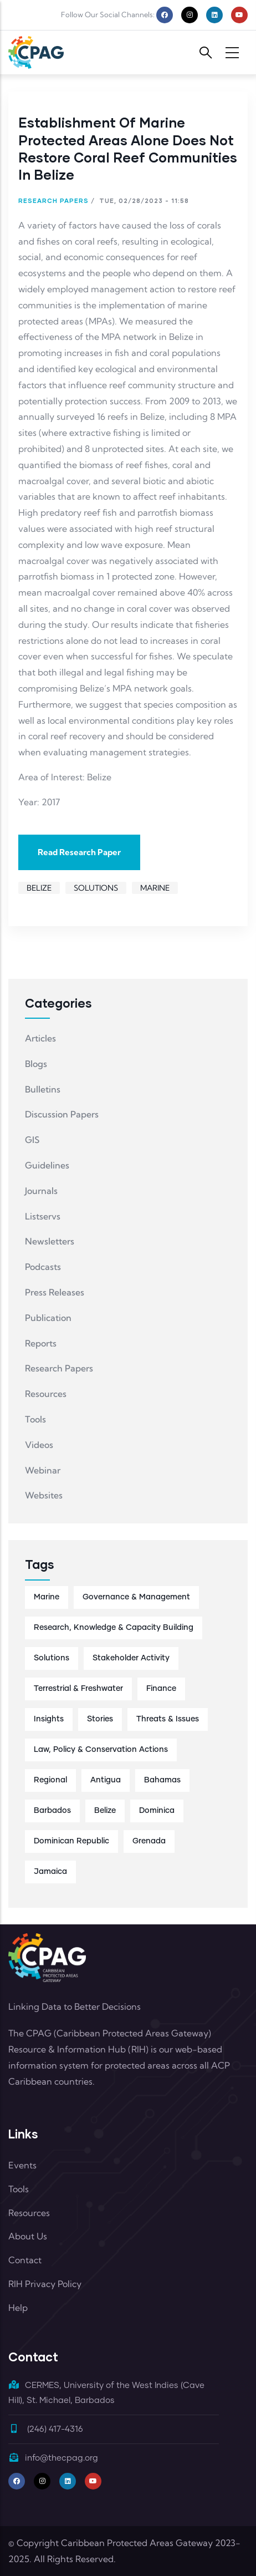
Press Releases (54, 1292)
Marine (155, 888)
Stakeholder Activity (131, 1658)
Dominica (157, 1811)
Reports (41, 1343)
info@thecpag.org (53, 2458)
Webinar (42, 1470)
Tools (35, 1419)
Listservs (42, 1216)
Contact (25, 2259)
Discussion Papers (62, 1114)
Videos (39, 1444)
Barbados (52, 1811)
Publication (48, 1317)
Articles (40, 1038)
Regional (50, 1780)
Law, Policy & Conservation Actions (101, 1750)
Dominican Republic (71, 1841)
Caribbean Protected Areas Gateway (137, 2542)
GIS (32, 1139)
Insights (49, 1719)
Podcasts (43, 1266)
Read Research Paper (79, 852)
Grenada (149, 1841)
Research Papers (53, 200)
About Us (27, 2236)
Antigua (105, 1780)
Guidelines (47, 1165)
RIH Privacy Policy (44, 2283)
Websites (44, 1495)
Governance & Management (136, 1597)
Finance (161, 1689)
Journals (41, 1190)
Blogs (36, 1063)
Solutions (96, 888)
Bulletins (42, 1089)
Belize (39, 888)
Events (22, 2165)
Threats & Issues (167, 1719)
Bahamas (162, 1780)
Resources (45, 1393)
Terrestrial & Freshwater (78, 1689)
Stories (100, 1719)
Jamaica (50, 1872)
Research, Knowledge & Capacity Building (113, 1628)
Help (18, 2307)
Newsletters (49, 1241)
